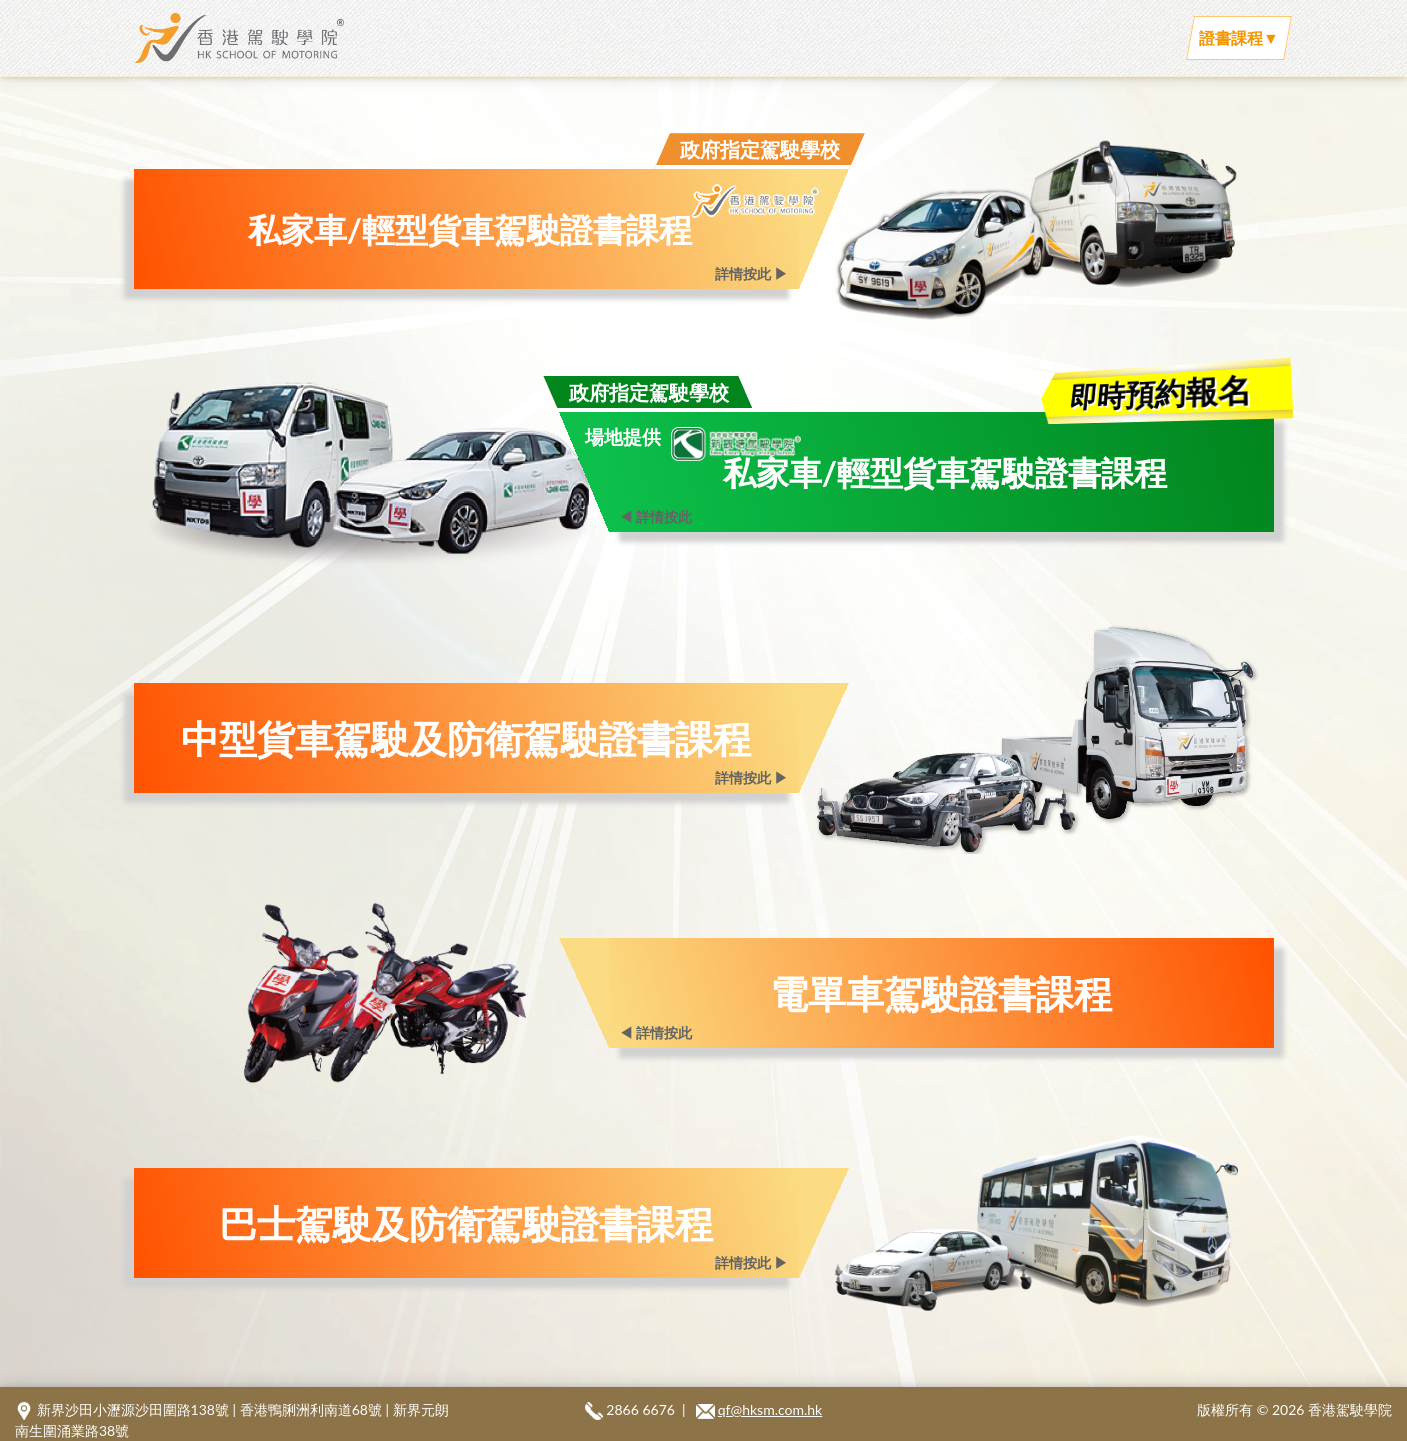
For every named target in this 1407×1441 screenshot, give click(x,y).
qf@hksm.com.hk (770, 1409)
